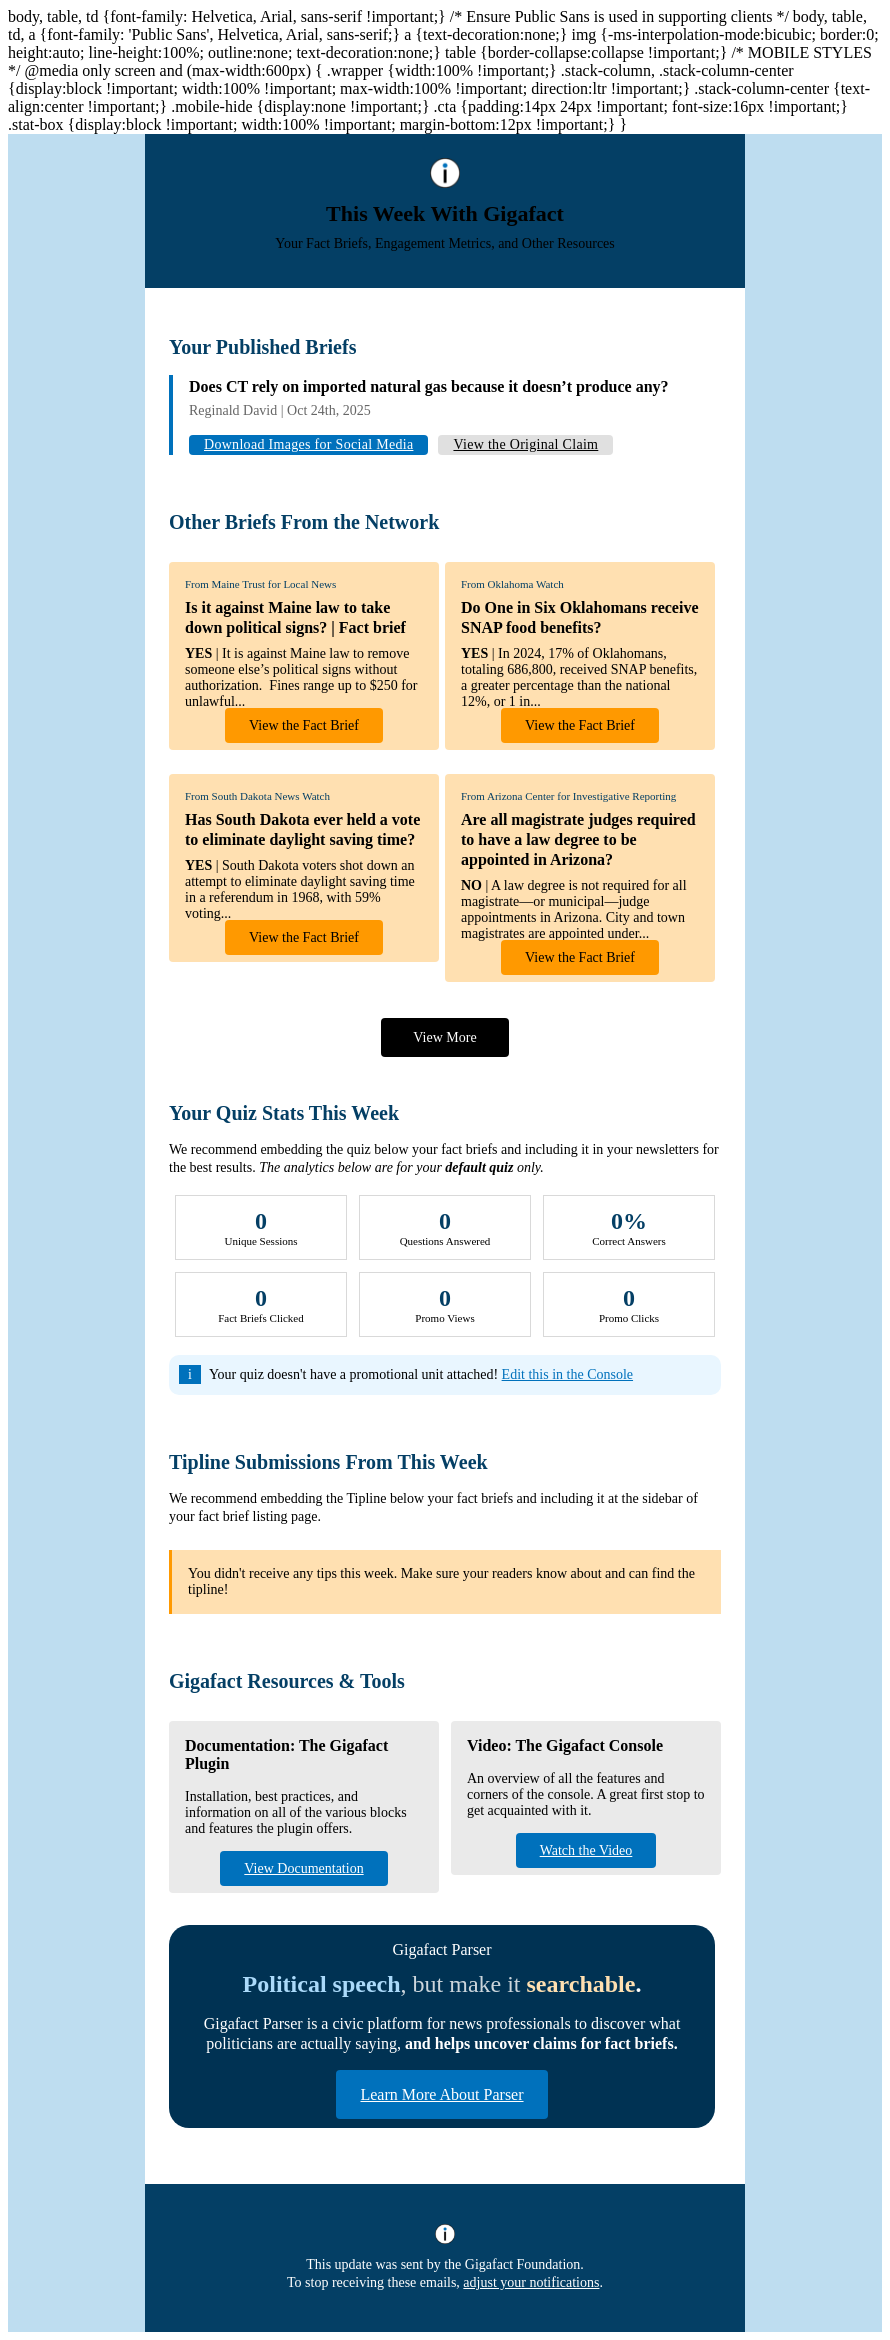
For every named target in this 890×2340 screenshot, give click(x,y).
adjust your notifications (531, 2282)
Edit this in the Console (567, 1374)
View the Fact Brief (304, 725)
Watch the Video (586, 1850)
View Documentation (303, 1868)
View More (444, 1037)
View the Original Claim (525, 444)
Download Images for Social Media (308, 444)
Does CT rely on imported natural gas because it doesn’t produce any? (429, 386)
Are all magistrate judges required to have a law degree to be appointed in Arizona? (578, 839)
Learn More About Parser (441, 2094)
